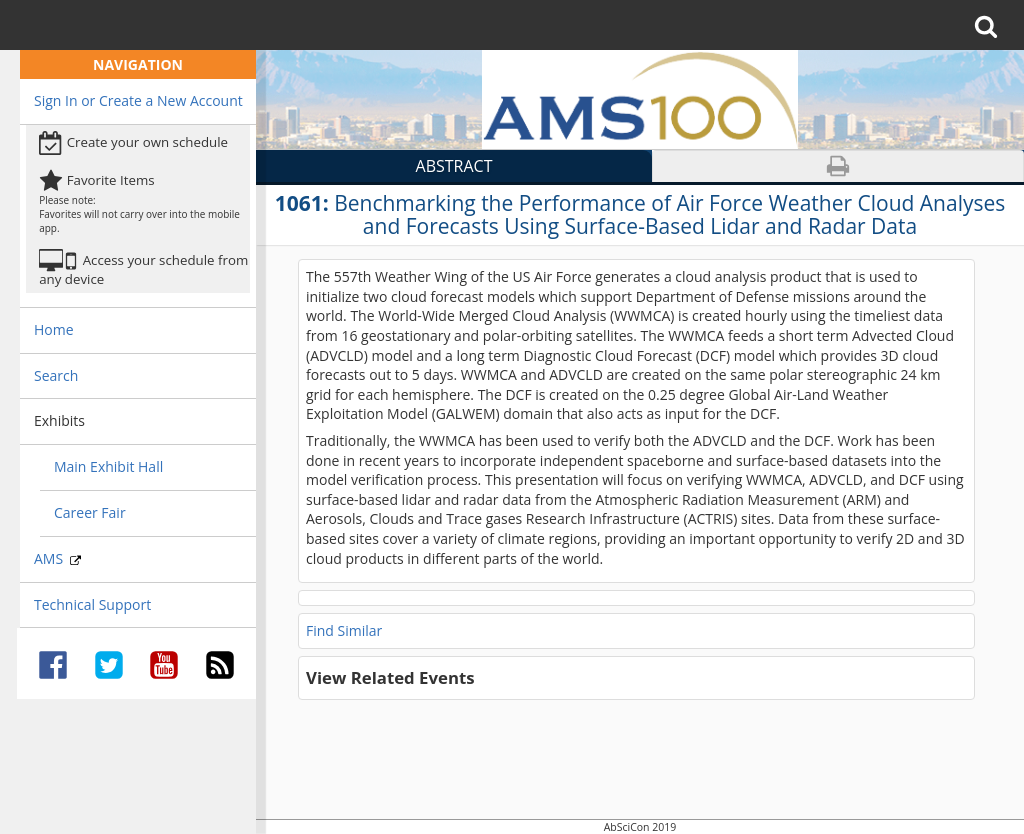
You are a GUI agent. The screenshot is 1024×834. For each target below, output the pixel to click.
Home (54, 329)
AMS (57, 558)
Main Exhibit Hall (108, 466)
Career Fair (90, 512)
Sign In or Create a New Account (138, 100)
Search (56, 375)
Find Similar (344, 630)
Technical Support (92, 604)
